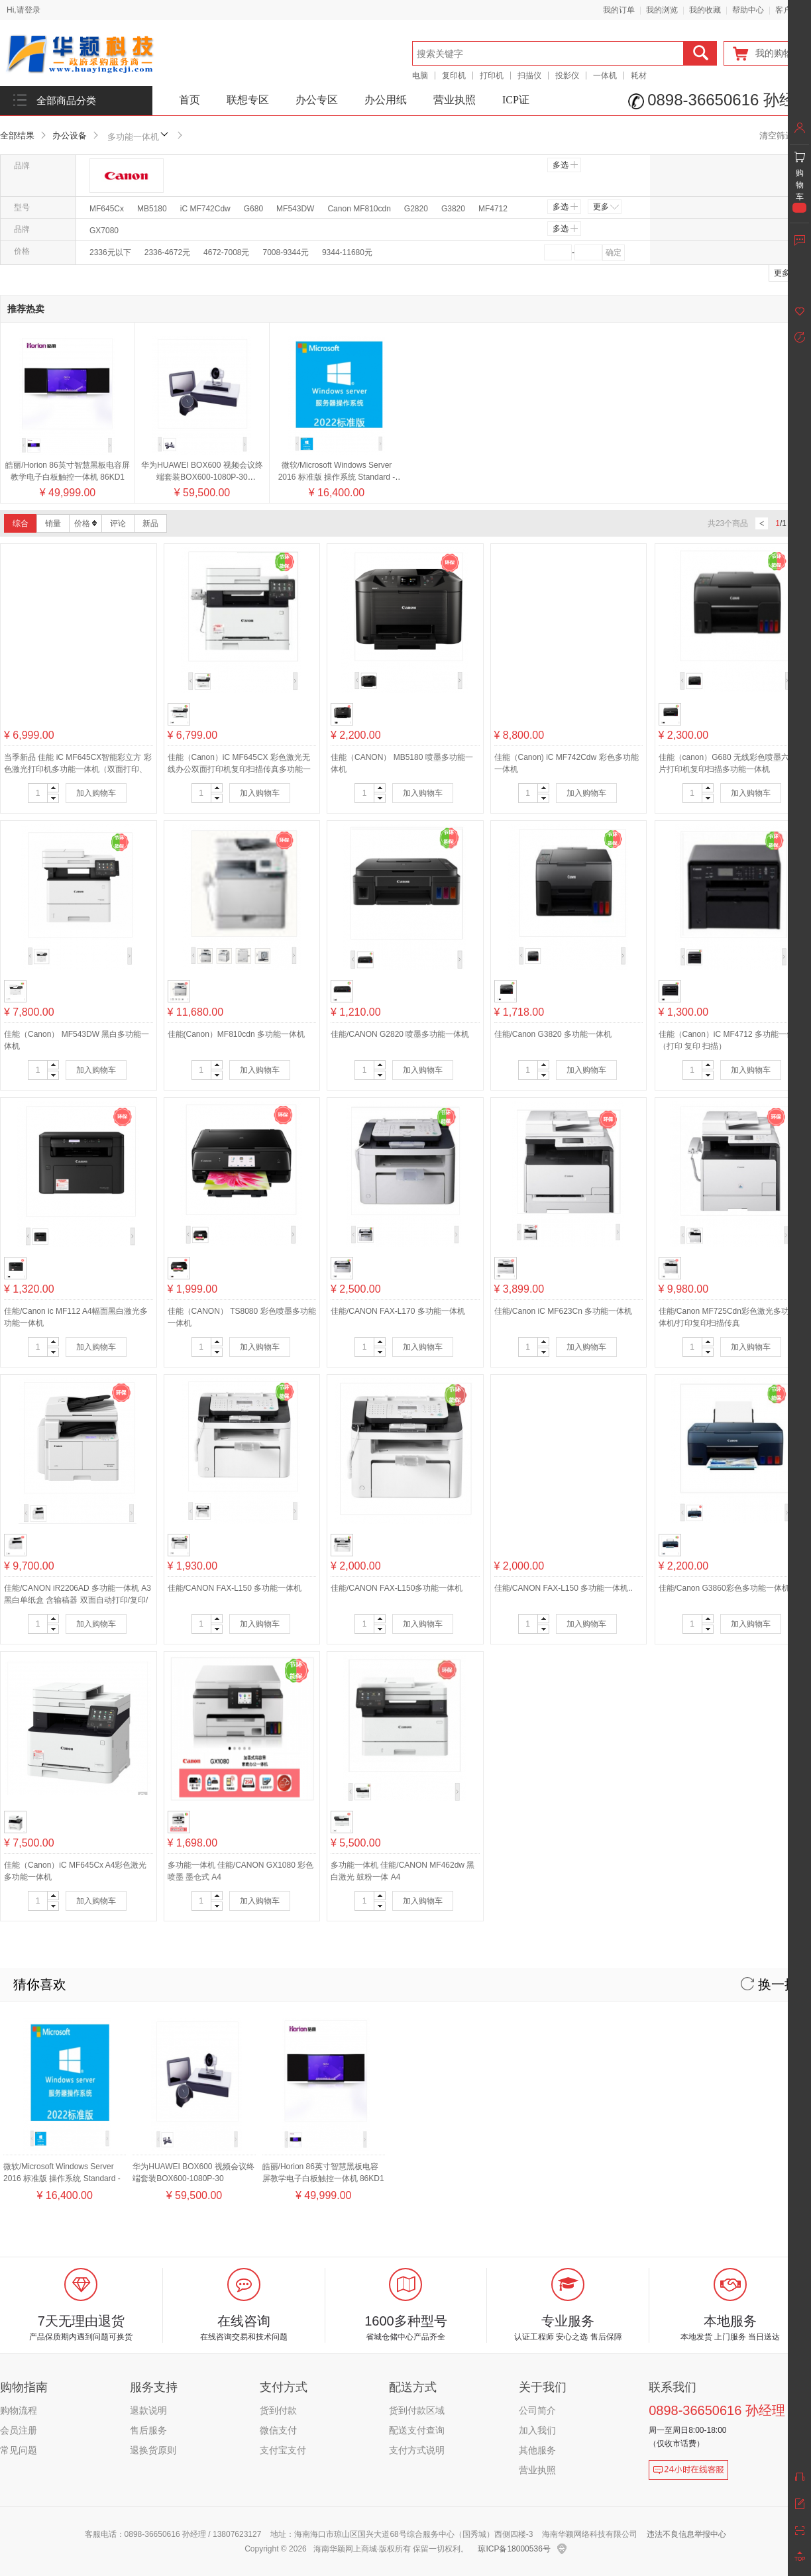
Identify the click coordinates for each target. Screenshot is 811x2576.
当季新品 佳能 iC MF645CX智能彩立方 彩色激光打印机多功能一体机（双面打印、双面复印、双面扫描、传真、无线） (78, 769)
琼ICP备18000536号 (514, 2548)
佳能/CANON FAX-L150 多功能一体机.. (563, 1588)
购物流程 (18, 2410)
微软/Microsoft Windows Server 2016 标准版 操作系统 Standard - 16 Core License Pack (337, 477)
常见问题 (18, 2450)
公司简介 (537, 2410)
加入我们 (537, 2430)
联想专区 (248, 99)
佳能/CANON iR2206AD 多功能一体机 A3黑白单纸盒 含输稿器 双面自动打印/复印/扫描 (77, 1600)
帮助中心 (748, 10)
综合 (20, 523)
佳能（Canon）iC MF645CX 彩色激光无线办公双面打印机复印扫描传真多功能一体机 (239, 769)
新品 (150, 523)
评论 (118, 523)
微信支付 (278, 2430)
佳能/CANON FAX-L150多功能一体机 (396, 1588)
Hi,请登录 (23, 10)
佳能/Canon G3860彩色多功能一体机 (724, 1588)
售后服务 (148, 2430)
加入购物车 (96, 793)
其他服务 (537, 2450)
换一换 (769, 1984)
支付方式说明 (417, 2450)
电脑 (420, 76)
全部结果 (17, 135)
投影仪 (567, 76)
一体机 (605, 76)
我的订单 (619, 10)
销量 (53, 523)
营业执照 (454, 99)
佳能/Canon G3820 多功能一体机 (553, 1034)
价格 (85, 523)
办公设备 (69, 135)
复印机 (454, 76)
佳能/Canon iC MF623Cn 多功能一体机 (563, 1311)
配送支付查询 (417, 2430)
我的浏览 (662, 10)
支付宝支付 (283, 2450)
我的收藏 (705, 10)
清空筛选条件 (785, 135)
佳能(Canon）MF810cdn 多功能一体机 (236, 1034)
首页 (189, 99)
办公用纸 (385, 99)
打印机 (492, 76)
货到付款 (278, 2410)
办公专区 (317, 99)
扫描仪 (529, 76)
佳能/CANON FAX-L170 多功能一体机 (398, 1311)
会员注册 (18, 2430)
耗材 (639, 76)
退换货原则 (153, 2450)
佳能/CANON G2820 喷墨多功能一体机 (400, 1034)
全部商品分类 (66, 100)
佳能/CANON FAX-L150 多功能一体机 (235, 1588)
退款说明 (148, 2410)
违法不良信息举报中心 (686, 2534)
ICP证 (515, 99)
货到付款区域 (417, 2410)
